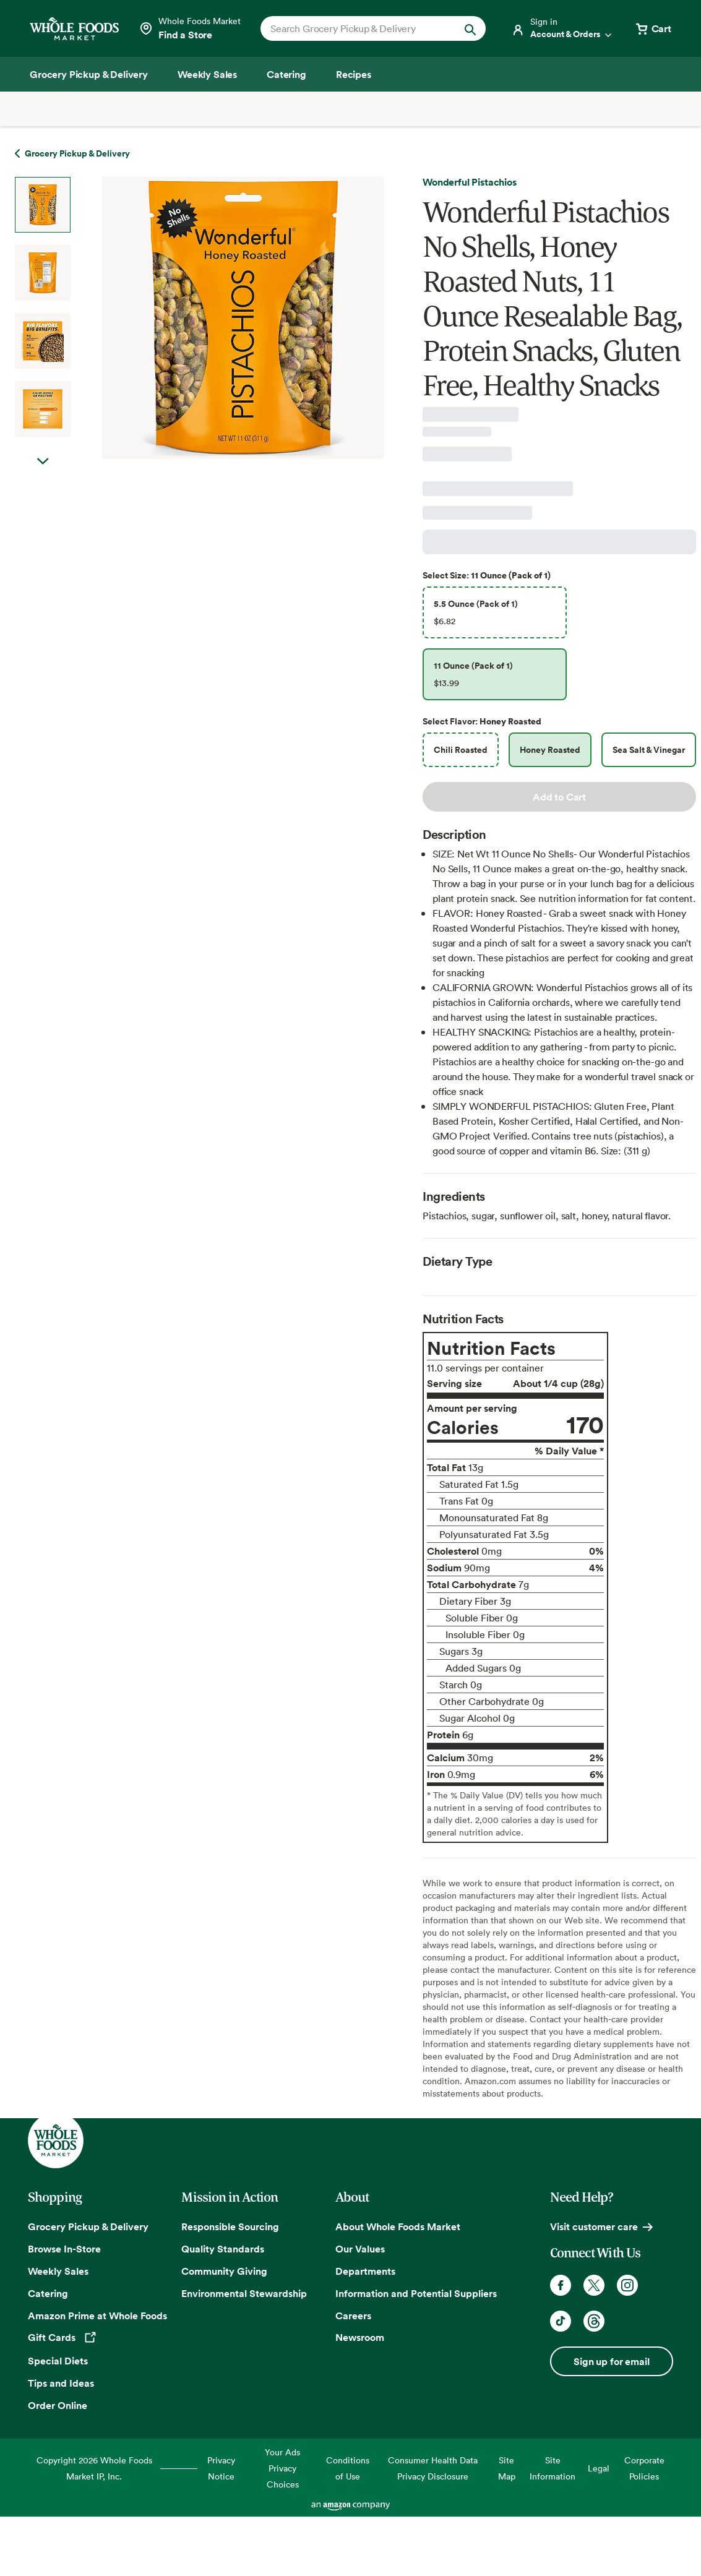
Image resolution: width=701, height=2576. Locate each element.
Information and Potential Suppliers (416, 2293)
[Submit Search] (470, 28)
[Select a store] (190, 28)
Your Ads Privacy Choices (282, 2468)
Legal (598, 2468)
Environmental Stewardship (244, 2293)
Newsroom (359, 2337)
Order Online (57, 2405)
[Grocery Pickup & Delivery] (89, 74)
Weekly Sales (58, 2271)
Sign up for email (611, 2361)
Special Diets (58, 2361)
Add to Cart (559, 797)
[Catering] (286, 74)
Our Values (360, 2249)
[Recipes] (353, 74)
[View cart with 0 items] (652, 28)
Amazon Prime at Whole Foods (97, 2315)
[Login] (562, 28)
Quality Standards (222, 2249)
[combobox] (362, 28)
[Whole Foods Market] (74, 28)
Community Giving (224, 2271)
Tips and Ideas (61, 2383)
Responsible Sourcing (230, 2226)
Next (43, 474)
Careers (353, 2315)
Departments (365, 2271)
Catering (48, 2293)
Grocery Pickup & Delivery (88, 2226)
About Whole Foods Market (397, 2226)
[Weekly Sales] (207, 74)
